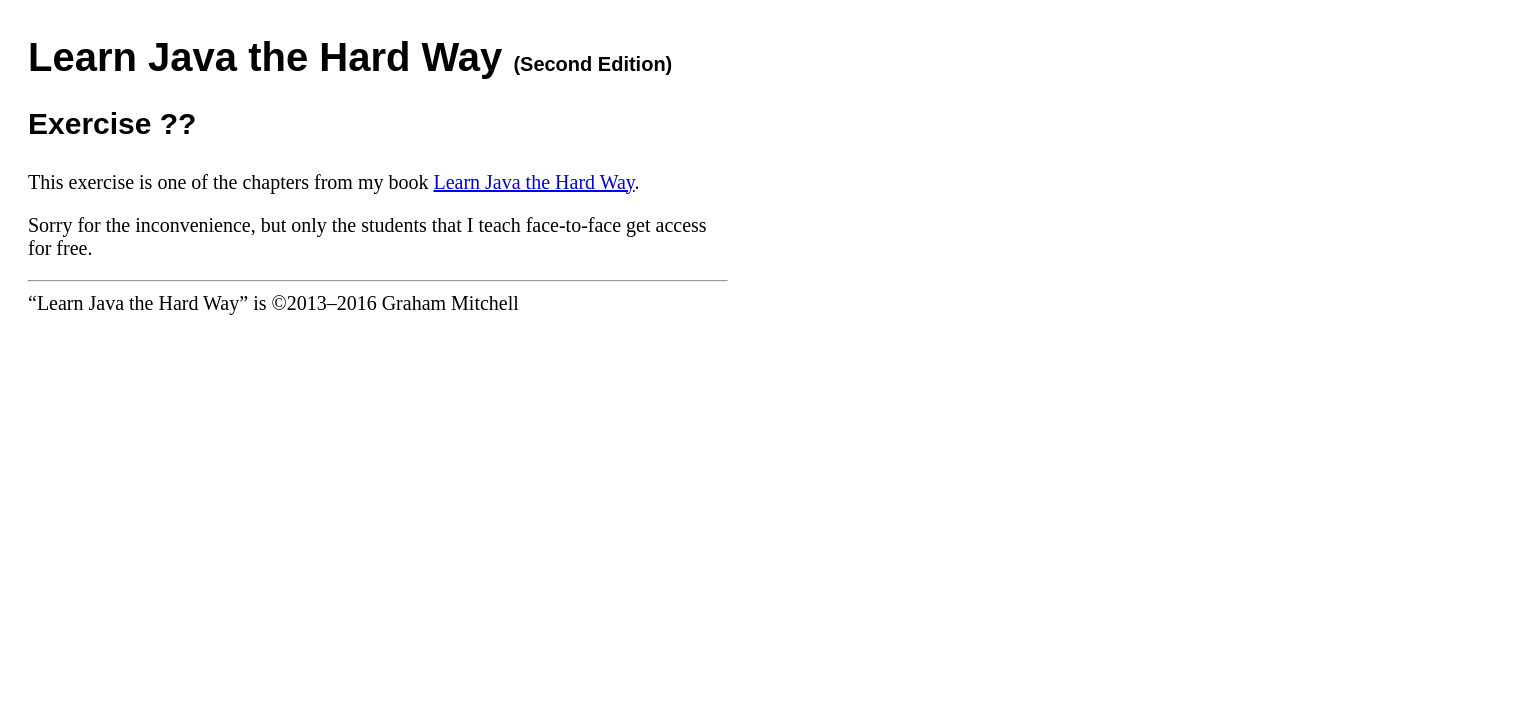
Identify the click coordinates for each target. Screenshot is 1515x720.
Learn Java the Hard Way (533, 182)
